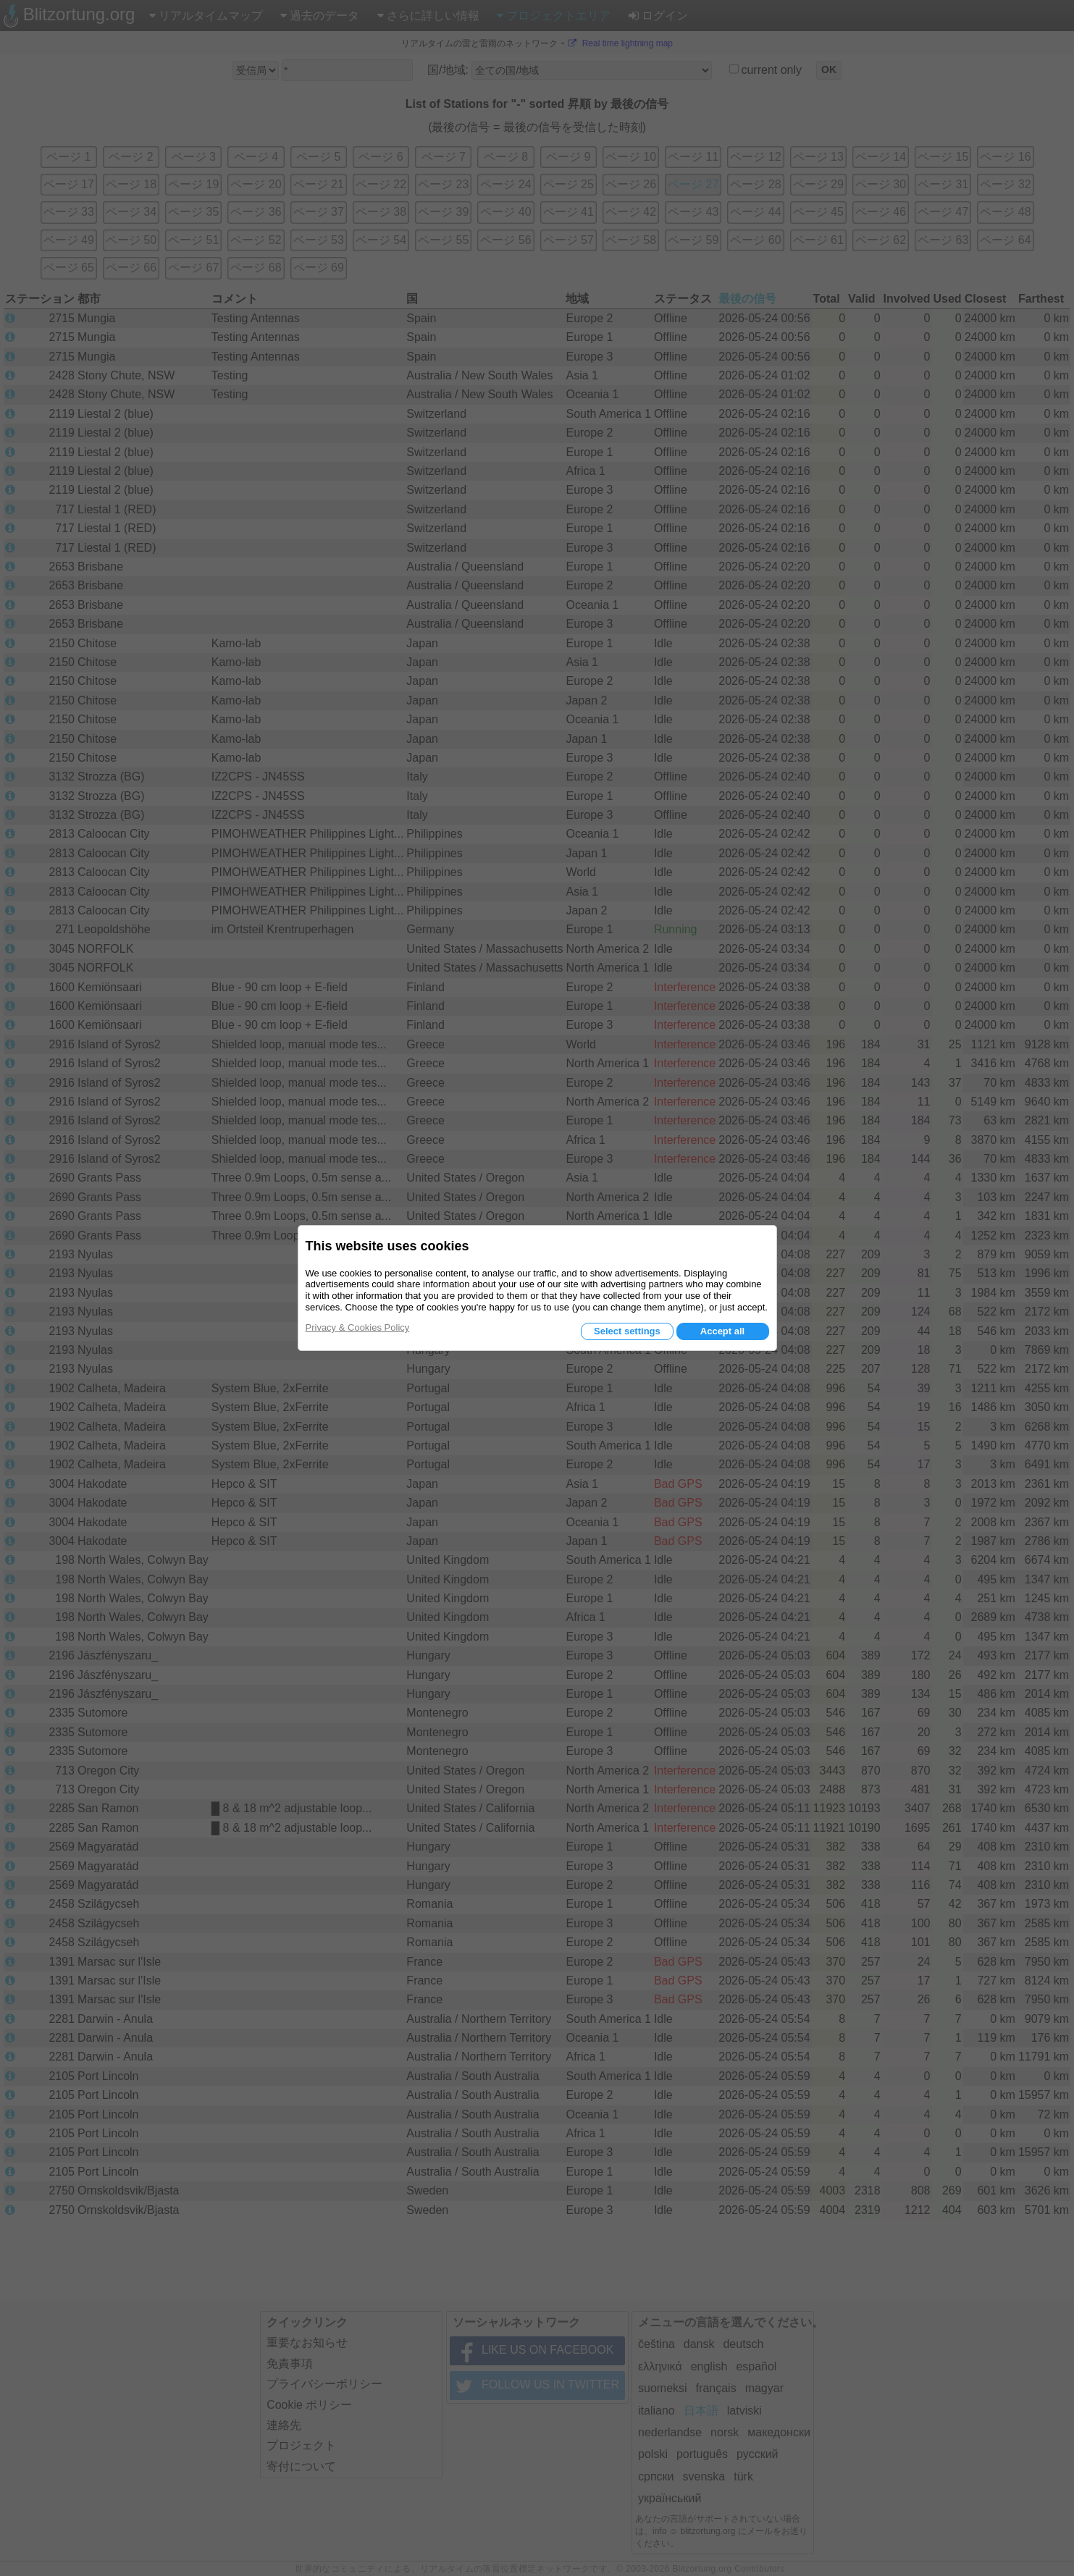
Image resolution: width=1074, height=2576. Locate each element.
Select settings (627, 1331)
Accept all (722, 1331)
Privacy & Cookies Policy (358, 1327)
